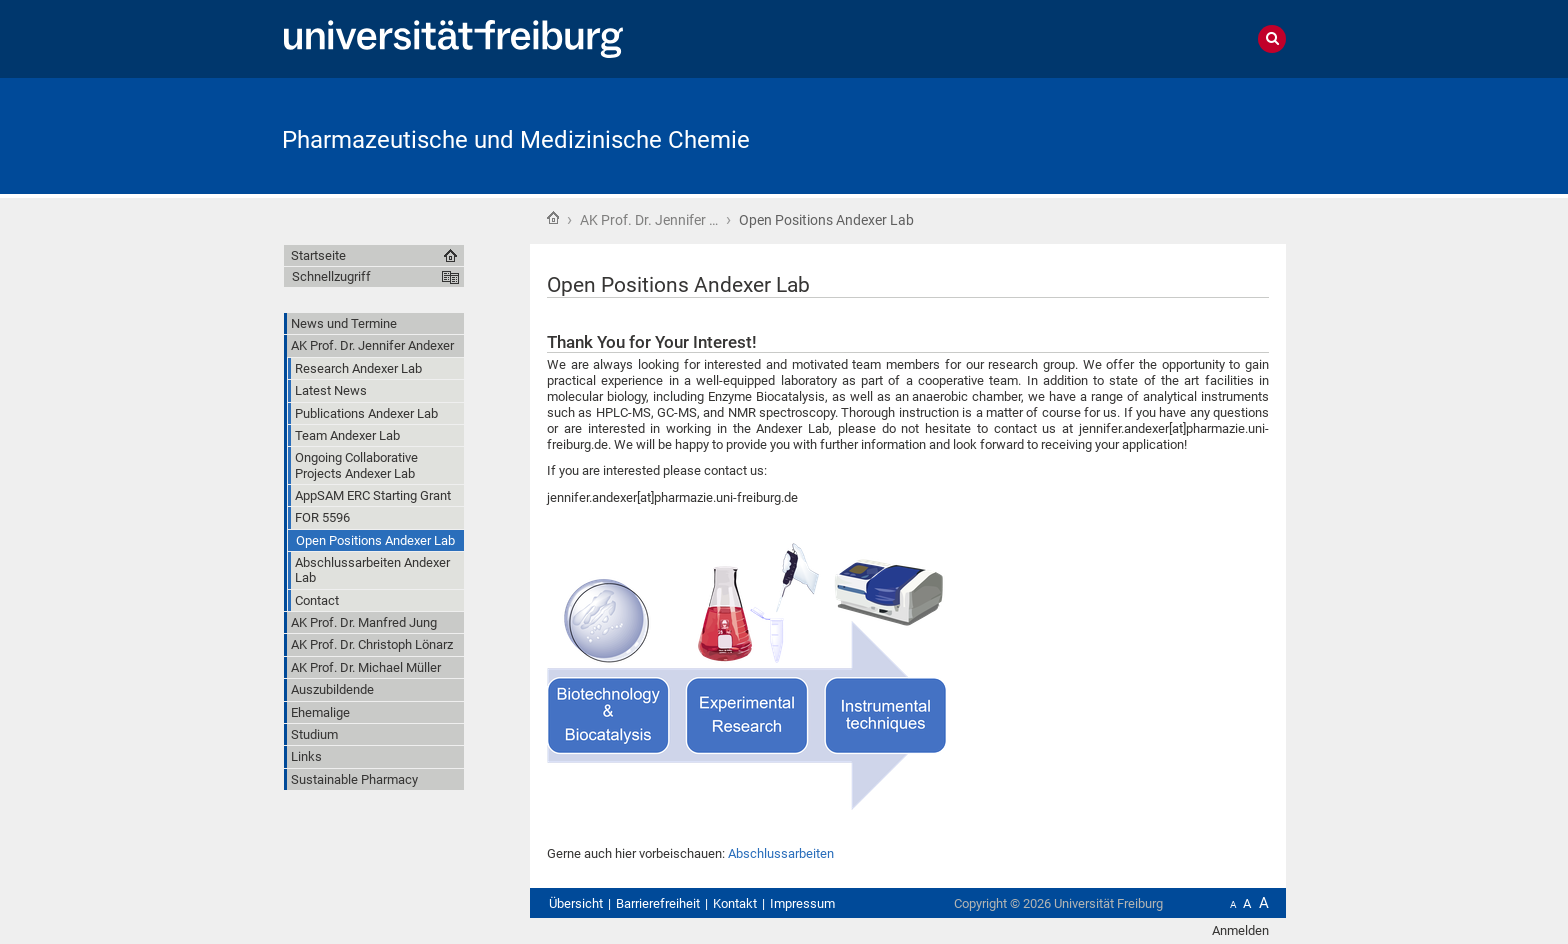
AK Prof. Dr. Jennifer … (649, 220)
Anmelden (1240, 930)
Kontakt (735, 903)
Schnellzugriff (331, 276)
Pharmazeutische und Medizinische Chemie (516, 140)
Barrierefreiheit (658, 903)
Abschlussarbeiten (781, 853)
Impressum (802, 903)
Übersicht (576, 903)
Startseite (553, 218)
